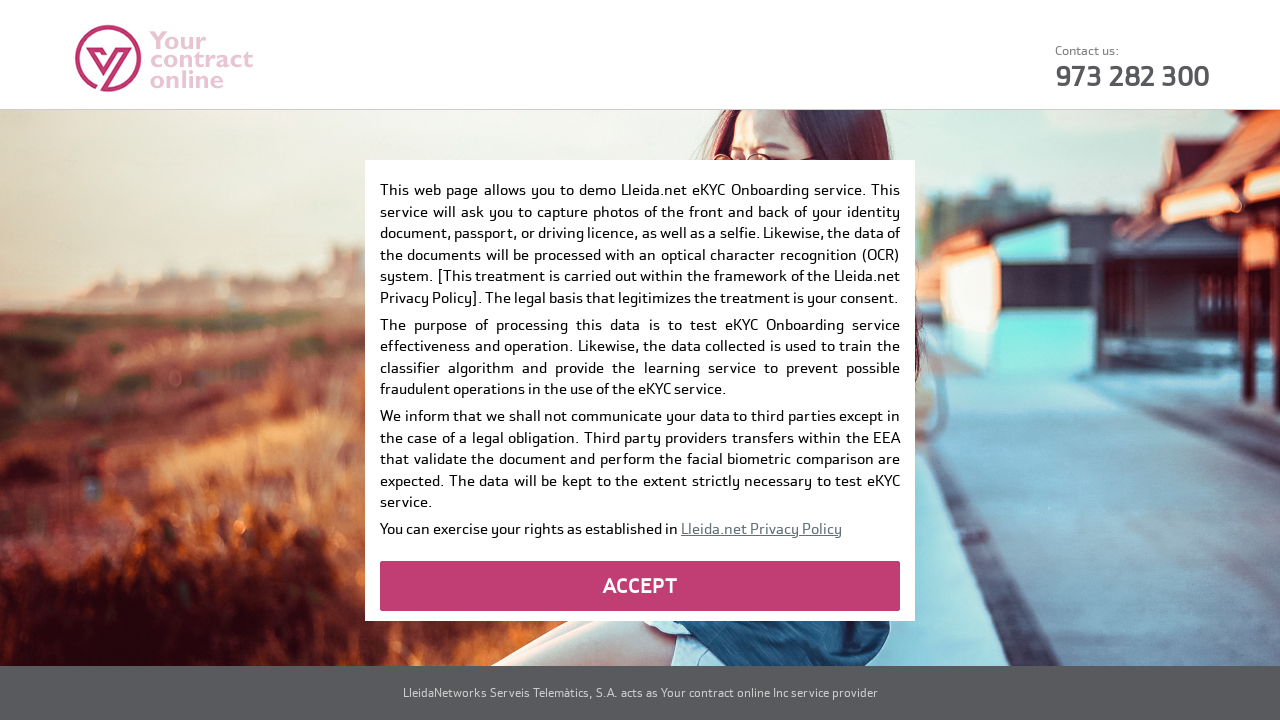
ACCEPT (640, 586)
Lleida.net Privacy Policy (761, 529)
